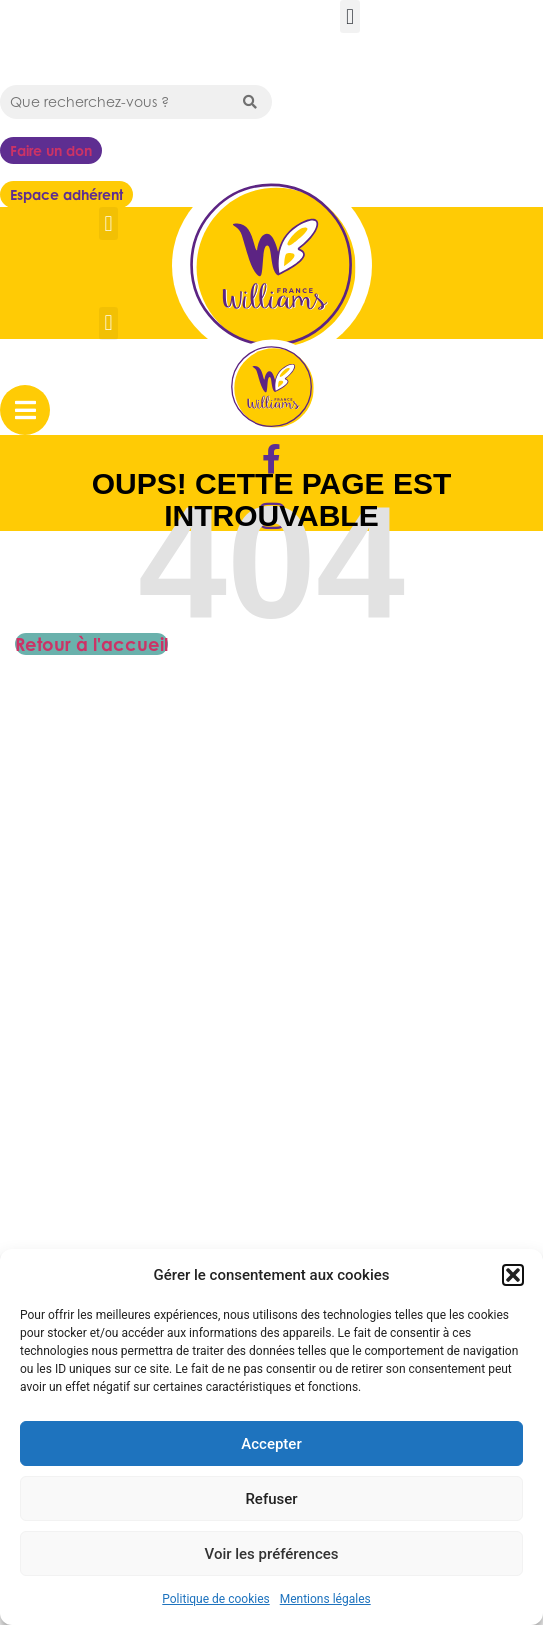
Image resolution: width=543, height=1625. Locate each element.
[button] (513, 1275)
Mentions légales (325, 1599)
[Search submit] (250, 102)
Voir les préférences (272, 1554)
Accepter (271, 1444)
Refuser (271, 1499)
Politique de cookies (215, 1599)
